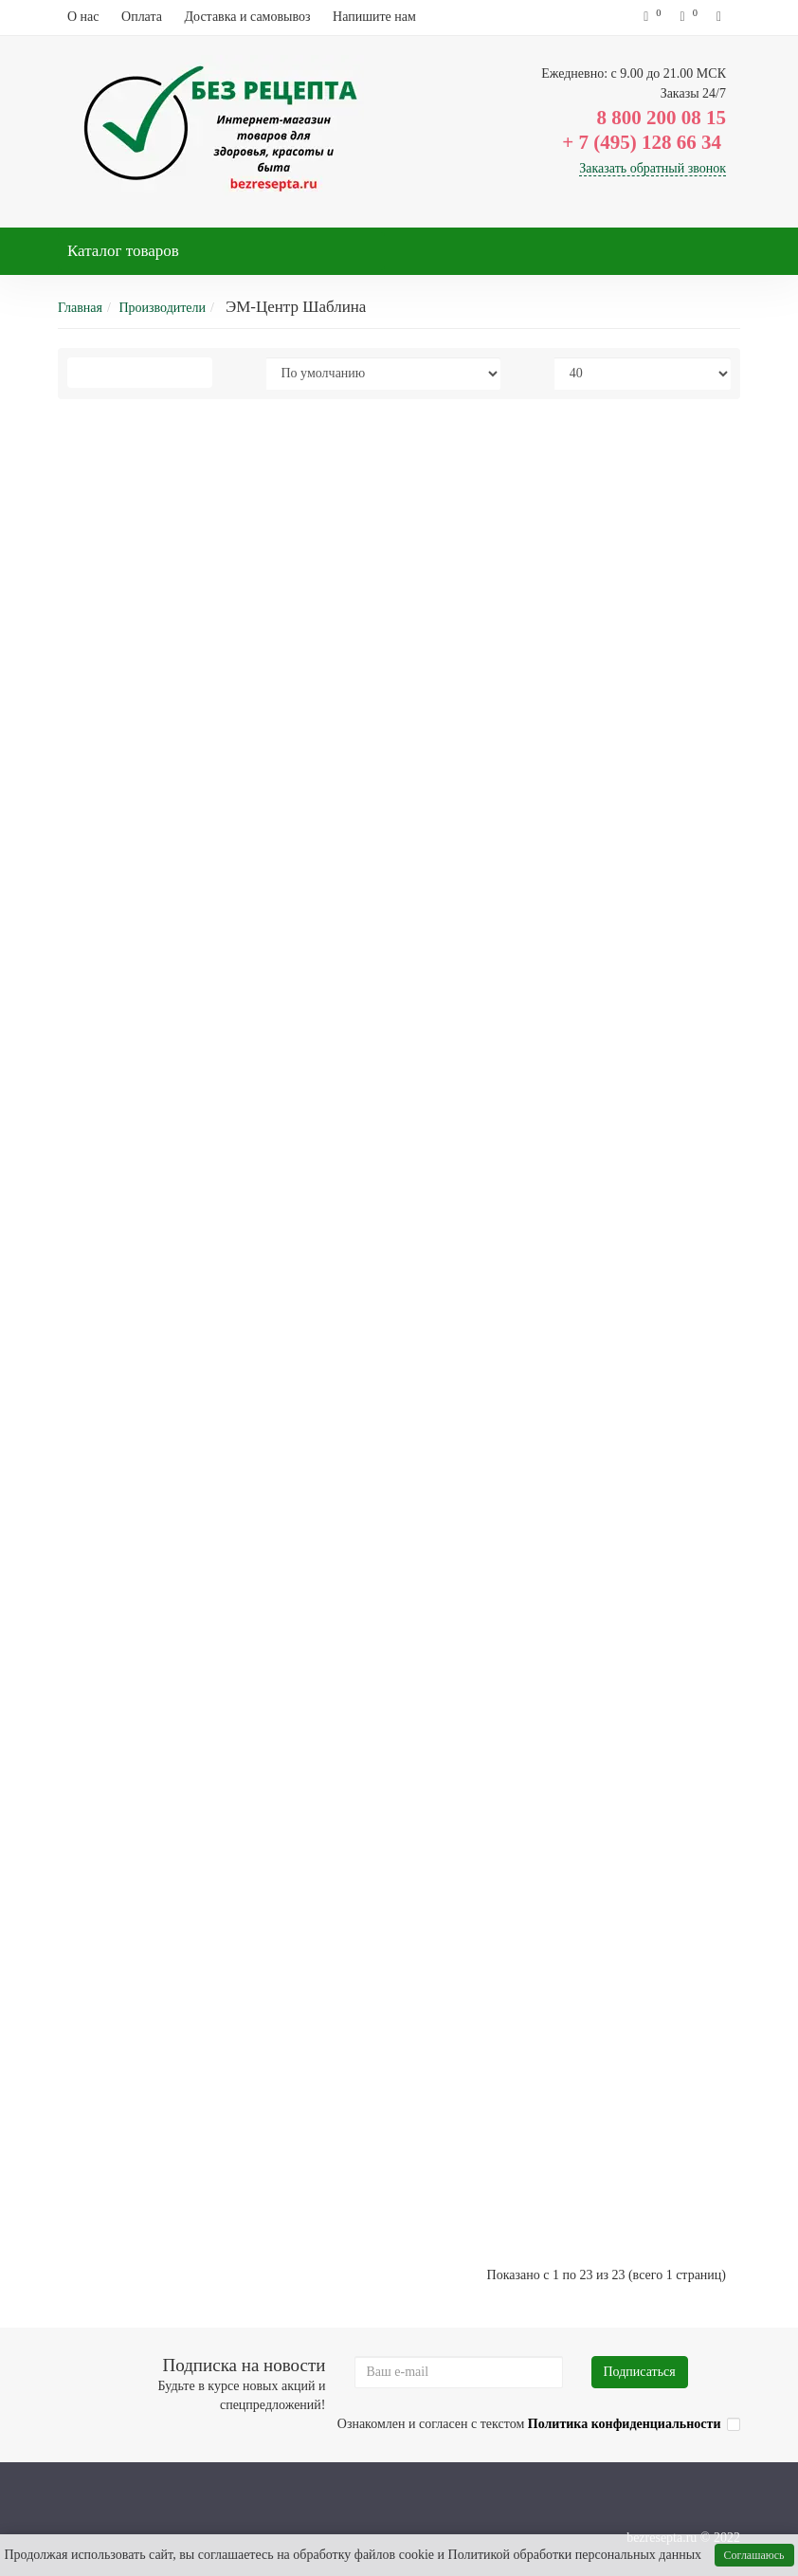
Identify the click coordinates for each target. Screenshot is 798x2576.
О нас (83, 16)
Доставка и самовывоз (247, 16)
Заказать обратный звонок (652, 168)
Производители (162, 308)
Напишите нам (374, 16)
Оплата (141, 16)
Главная (80, 308)
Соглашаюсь (754, 2555)
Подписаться (640, 2372)
